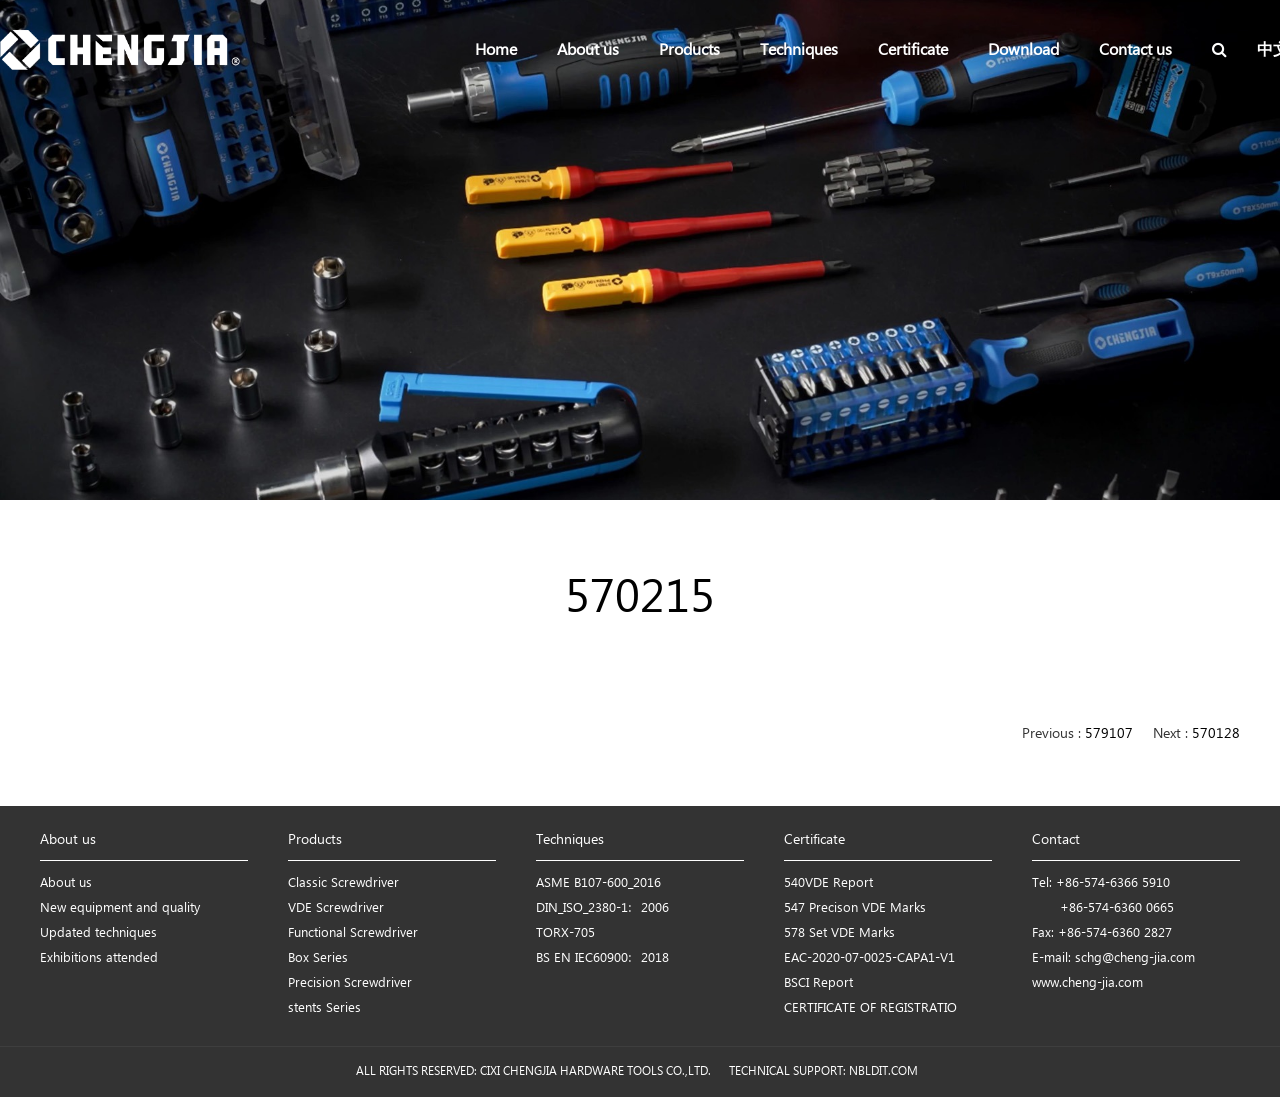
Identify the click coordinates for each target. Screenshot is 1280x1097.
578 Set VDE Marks (839, 933)
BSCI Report (818, 983)
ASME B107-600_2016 (598, 883)
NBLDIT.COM (886, 1071)
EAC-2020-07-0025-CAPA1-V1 (869, 958)
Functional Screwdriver (353, 933)
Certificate (913, 50)
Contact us (1135, 50)
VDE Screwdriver (336, 908)
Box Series (318, 958)
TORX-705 (565, 933)
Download (1023, 50)
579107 (1109, 734)
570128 (1216, 734)
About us (588, 50)
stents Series (324, 1008)
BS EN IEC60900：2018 (602, 958)
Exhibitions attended (99, 958)
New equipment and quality (120, 908)
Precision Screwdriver (350, 983)
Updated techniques (98, 933)
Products (689, 50)
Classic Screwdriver (343, 883)
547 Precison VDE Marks (855, 908)
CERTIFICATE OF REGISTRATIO (870, 1008)
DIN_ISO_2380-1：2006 (602, 908)
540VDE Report (828, 883)
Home (496, 50)
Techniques (799, 50)
